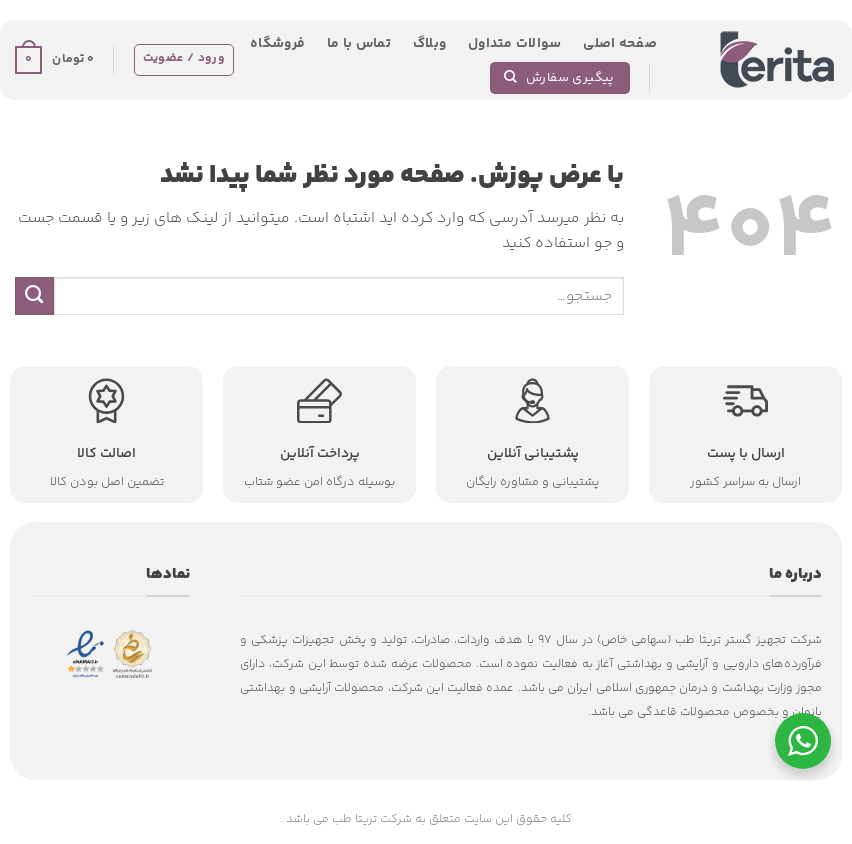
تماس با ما (359, 44)
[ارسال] (34, 296)
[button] (54, 60)
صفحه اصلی (620, 44)
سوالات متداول (514, 44)
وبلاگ (429, 44)
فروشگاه (277, 44)
